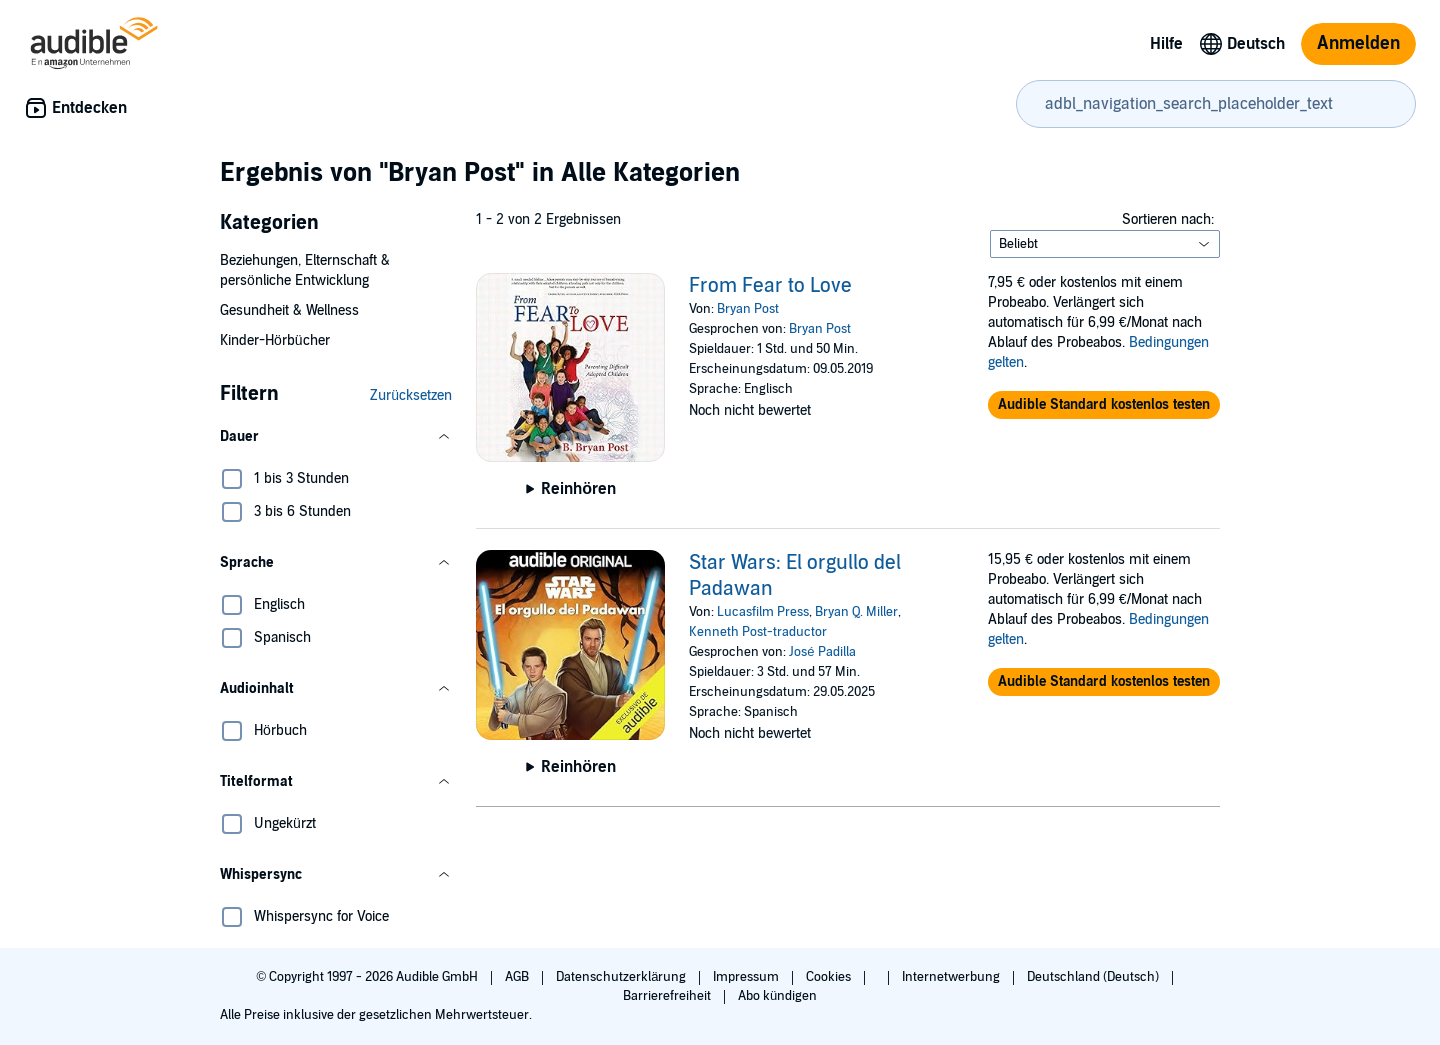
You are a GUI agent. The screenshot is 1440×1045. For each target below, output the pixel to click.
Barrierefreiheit (668, 996)
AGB (518, 977)
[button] (336, 437)
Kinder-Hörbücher (275, 340)
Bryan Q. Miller (856, 612)
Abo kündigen (777, 996)
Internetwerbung (952, 977)
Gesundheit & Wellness (289, 310)
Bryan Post (748, 309)
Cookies (830, 977)
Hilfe (1166, 44)
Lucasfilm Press (763, 612)
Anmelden (1358, 43)
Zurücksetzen (411, 395)
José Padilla (822, 652)
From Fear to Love (770, 286)
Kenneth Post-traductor (758, 632)
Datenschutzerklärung (622, 977)
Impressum (747, 977)
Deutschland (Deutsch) (1094, 977)
